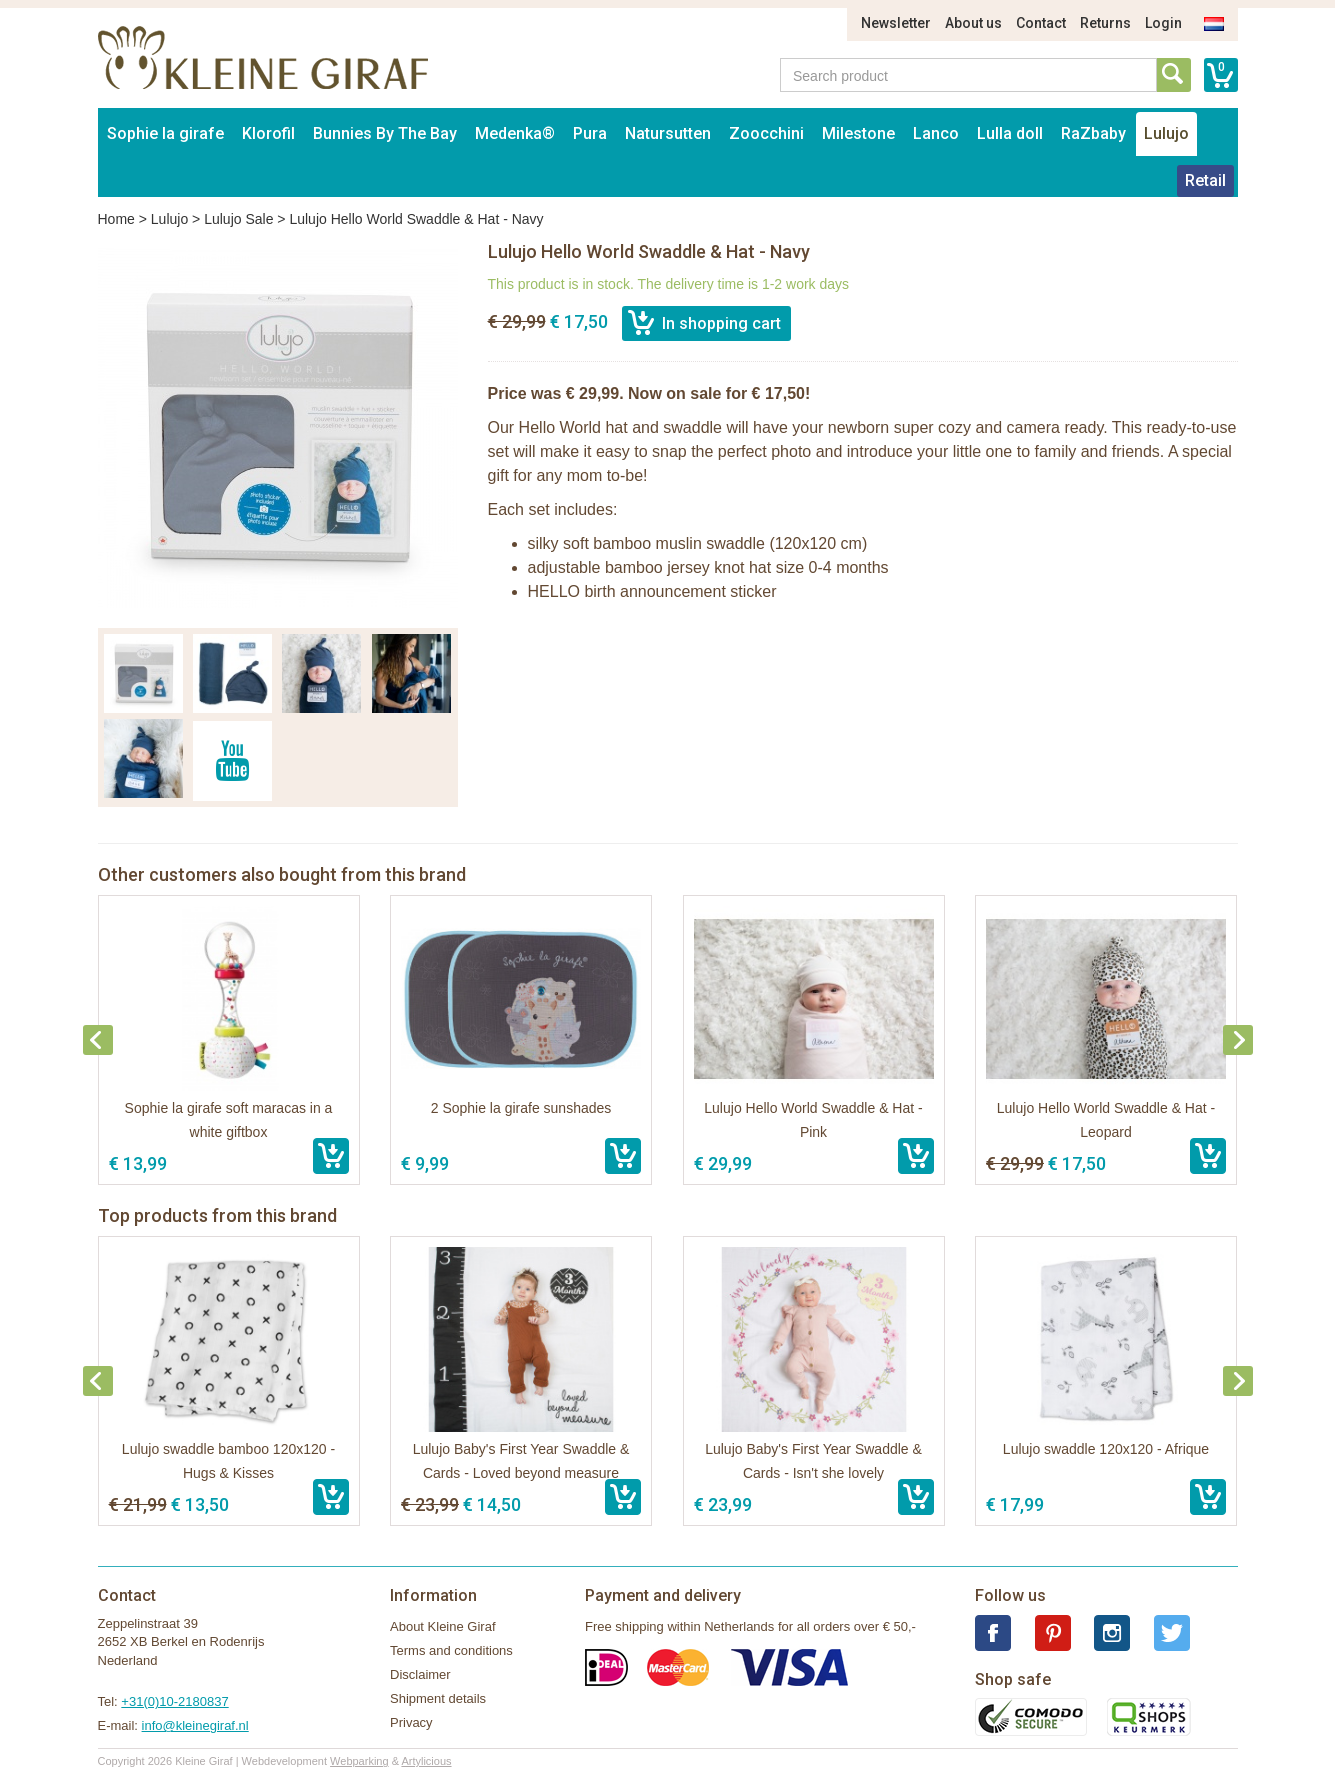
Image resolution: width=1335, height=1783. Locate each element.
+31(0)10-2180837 (174, 1701)
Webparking (359, 1761)
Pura (590, 133)
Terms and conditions (451, 1650)
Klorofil (268, 133)
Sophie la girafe (165, 133)
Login (1163, 23)
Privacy (411, 1722)
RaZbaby (1093, 133)
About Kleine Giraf (443, 1626)
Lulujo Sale (238, 219)
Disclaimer (420, 1674)
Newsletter (896, 23)
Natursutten (668, 133)
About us (973, 23)
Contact (1041, 23)
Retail (1205, 180)
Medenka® (515, 133)
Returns (1105, 23)
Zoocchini (766, 133)
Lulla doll (1010, 133)
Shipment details (438, 1698)
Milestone (858, 133)
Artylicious (426, 1761)
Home (116, 219)
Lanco (936, 133)
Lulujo (1166, 133)
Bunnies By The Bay (385, 133)
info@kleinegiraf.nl (195, 1725)
